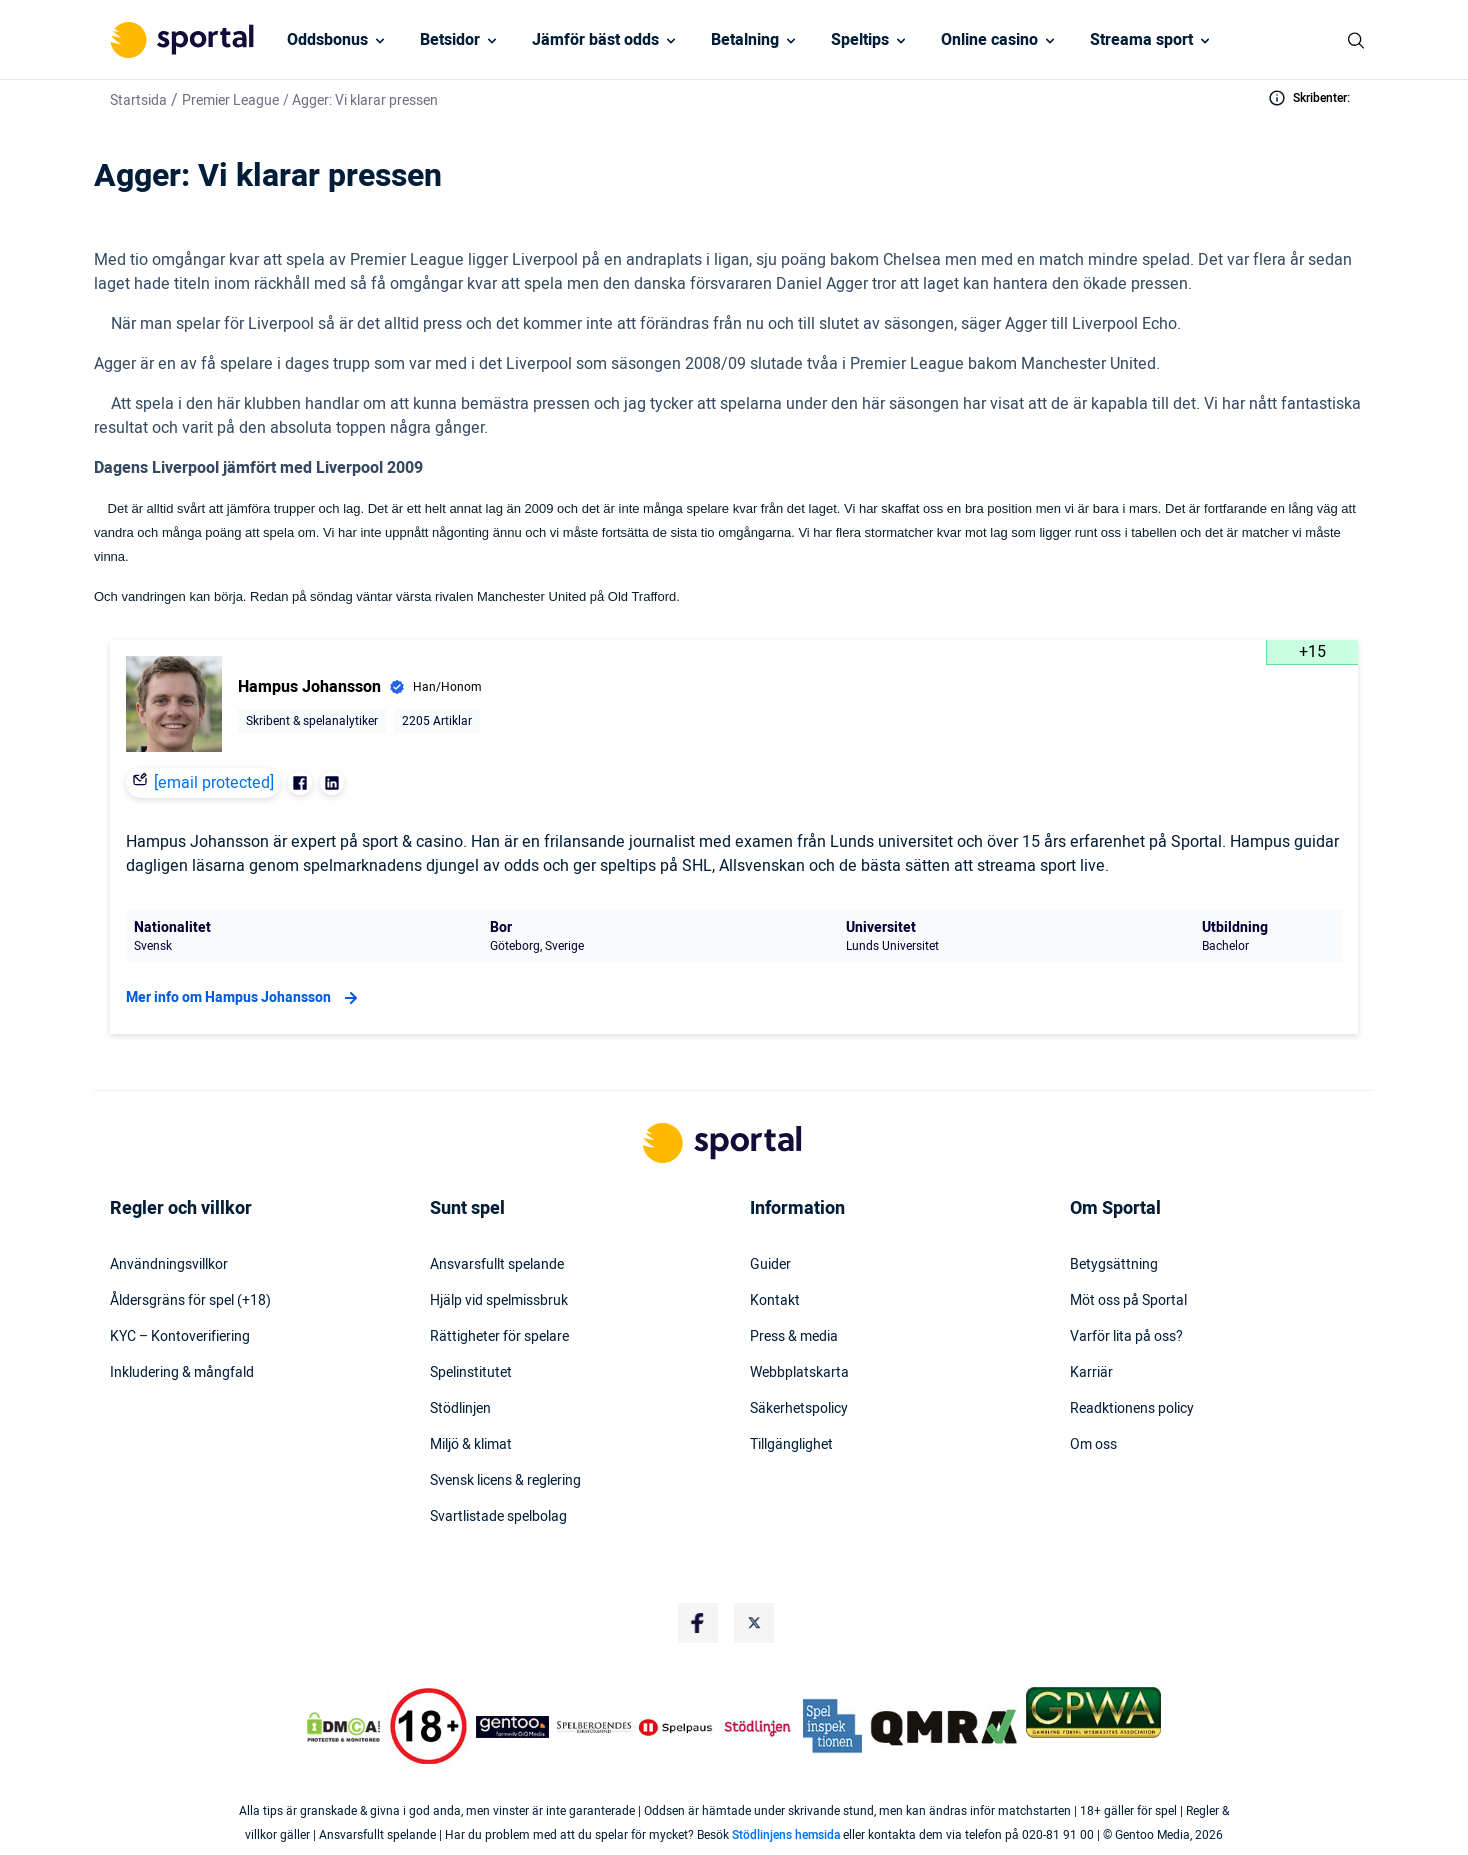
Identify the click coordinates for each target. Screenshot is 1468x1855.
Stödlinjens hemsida (786, 1835)
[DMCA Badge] (343, 1727)
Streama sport (1141, 40)
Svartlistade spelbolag (498, 1517)
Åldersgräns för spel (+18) (190, 1301)
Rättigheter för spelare (499, 1337)
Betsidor (450, 40)
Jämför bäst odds (595, 40)
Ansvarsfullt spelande (497, 1265)
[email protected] (214, 783)
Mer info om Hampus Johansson (244, 998)
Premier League (230, 100)
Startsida (138, 100)
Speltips (860, 40)
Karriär (1091, 1373)
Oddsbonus (327, 40)
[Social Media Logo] (698, 1623)
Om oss (1093, 1445)
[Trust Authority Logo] (513, 1727)
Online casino (989, 40)
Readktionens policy (1132, 1409)
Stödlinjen (460, 1409)
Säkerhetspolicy (799, 1409)
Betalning (745, 40)
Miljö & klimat (471, 1445)
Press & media (794, 1337)
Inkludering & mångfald (182, 1373)
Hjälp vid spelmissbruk (499, 1301)
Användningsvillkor (169, 1265)
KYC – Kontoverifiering (180, 1337)
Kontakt (775, 1301)
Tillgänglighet (791, 1445)
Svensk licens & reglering (505, 1481)
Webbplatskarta (799, 1373)
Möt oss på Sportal (1128, 1301)
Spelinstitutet (471, 1373)
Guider (770, 1265)
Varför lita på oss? (1126, 1337)
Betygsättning (1114, 1265)
